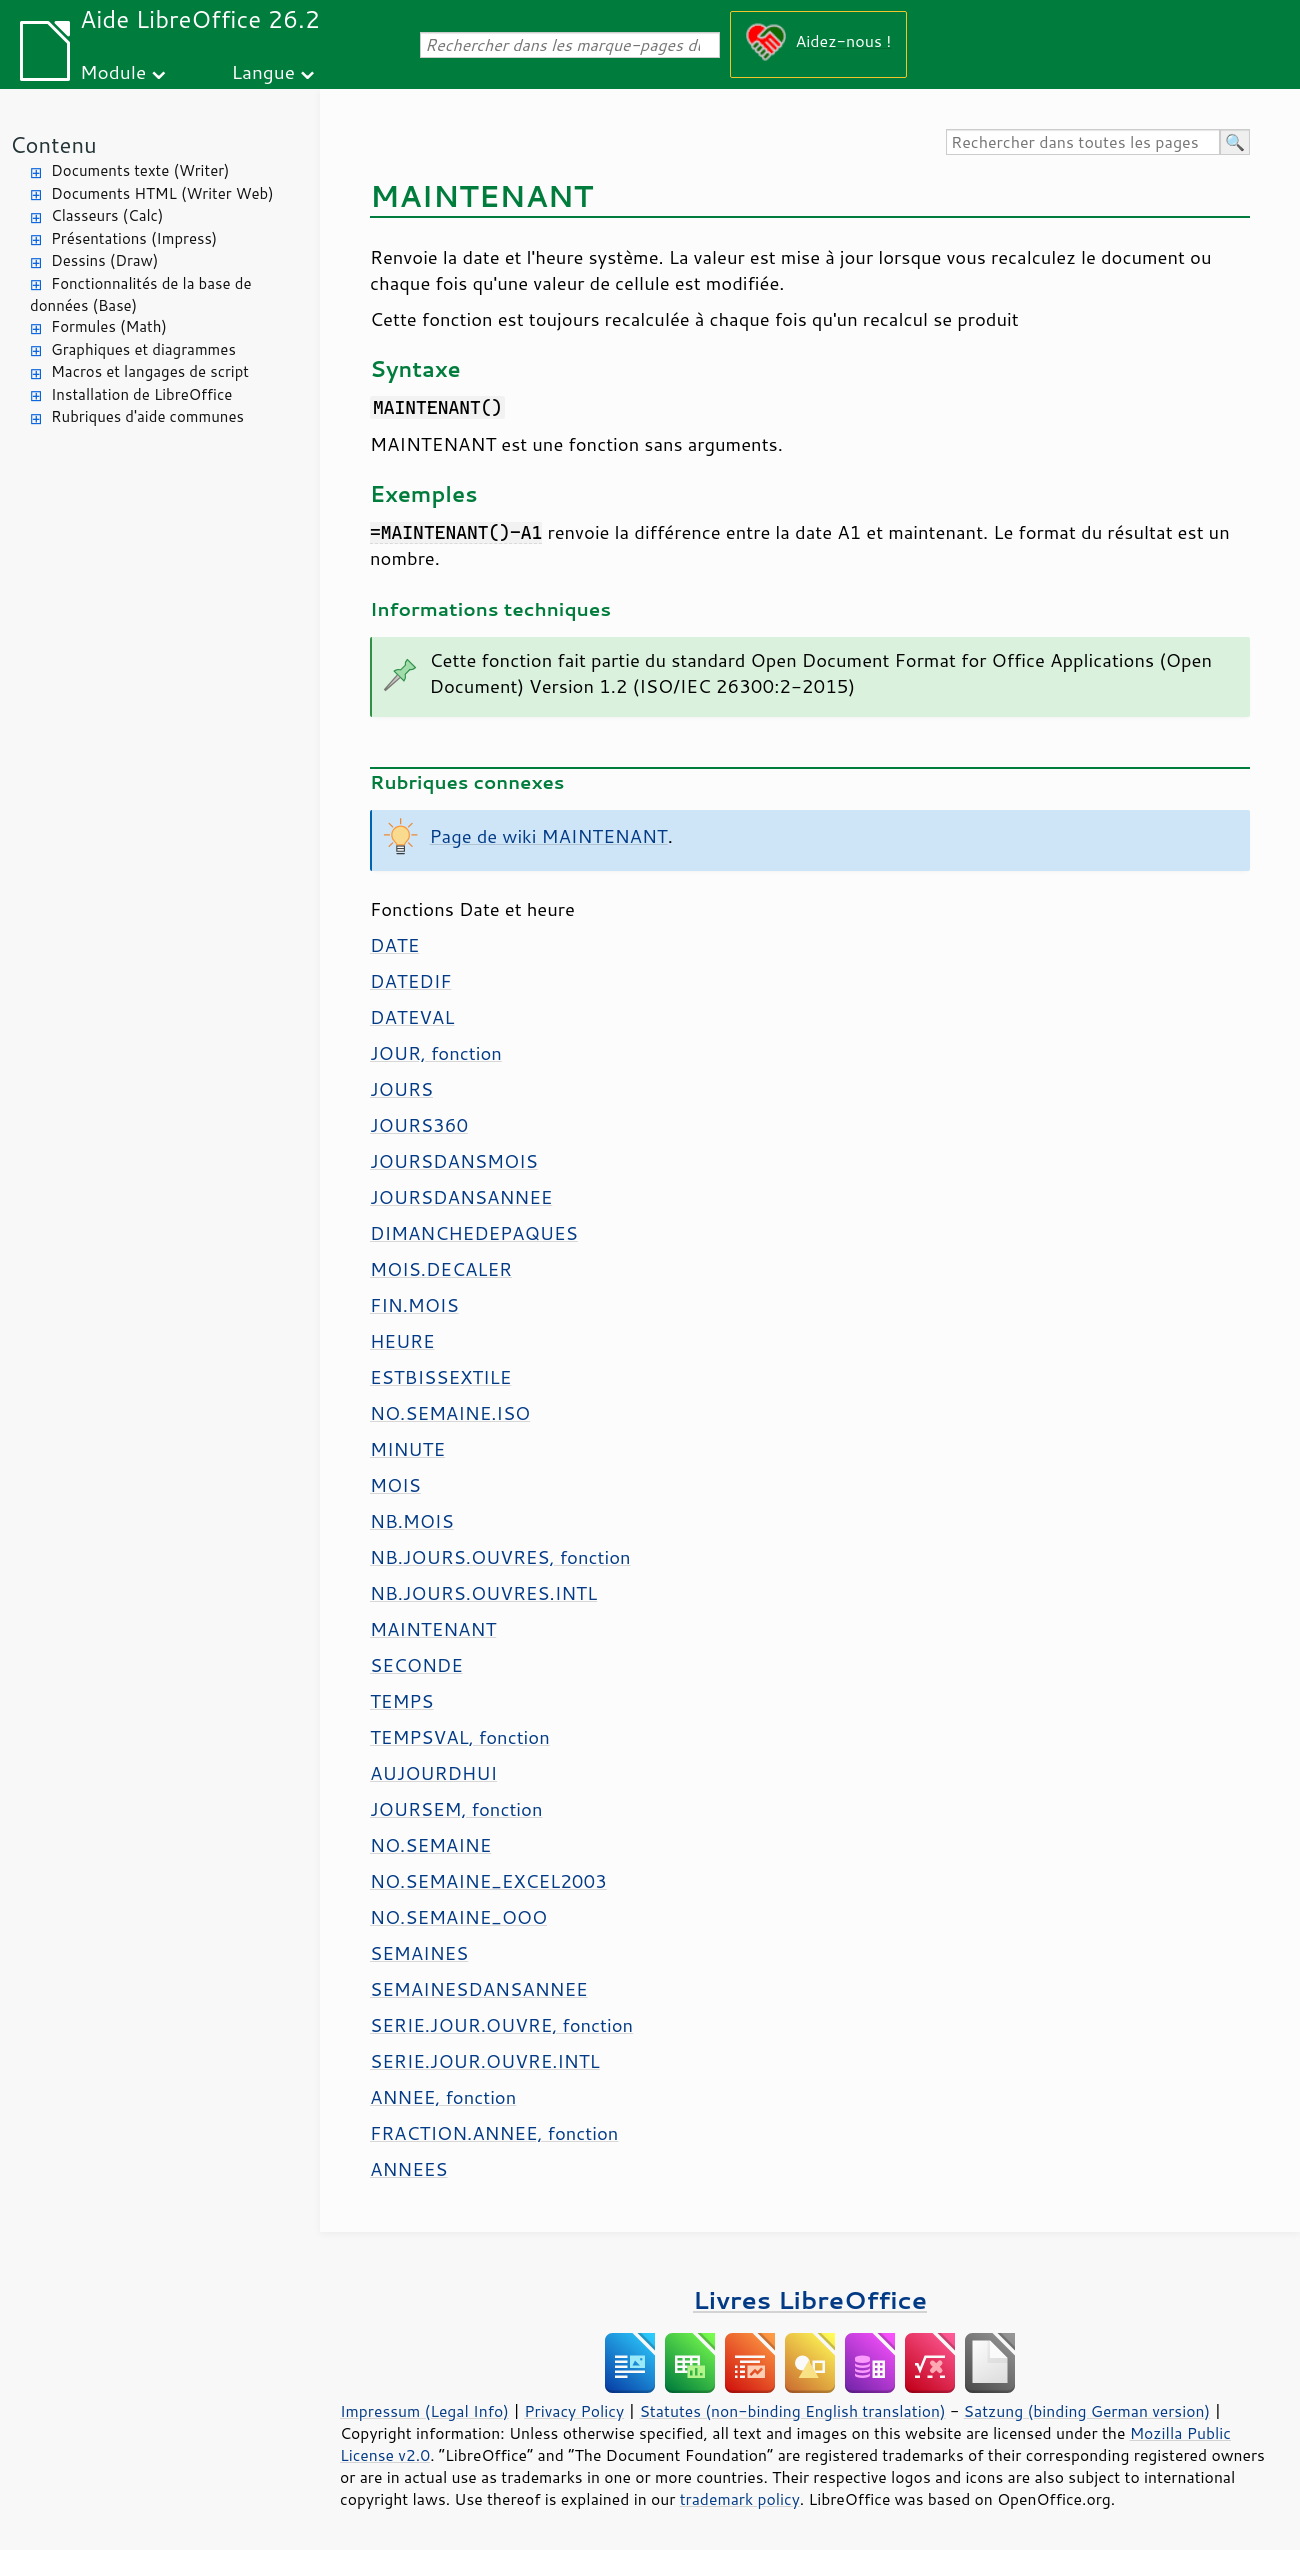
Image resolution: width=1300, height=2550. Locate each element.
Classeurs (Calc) (107, 215)
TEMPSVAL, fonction (460, 1737)
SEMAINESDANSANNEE (479, 1989)
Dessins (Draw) (104, 260)
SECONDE (416, 1665)
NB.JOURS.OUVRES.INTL (483, 1593)
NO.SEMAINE (430, 1845)
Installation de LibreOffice (141, 394)
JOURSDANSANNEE (461, 1197)
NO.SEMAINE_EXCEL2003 (488, 1881)
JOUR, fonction (436, 1053)
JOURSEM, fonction (456, 1809)
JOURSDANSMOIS (454, 1161)
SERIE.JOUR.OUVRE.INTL (485, 2061)
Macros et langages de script (150, 371)
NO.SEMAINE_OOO (458, 1917)
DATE (394, 945)
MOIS (395, 1485)
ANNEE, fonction (443, 2097)
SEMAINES (419, 1953)
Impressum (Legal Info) (424, 2411)
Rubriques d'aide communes (147, 416)
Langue (263, 71)
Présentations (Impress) (134, 238)
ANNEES (408, 2169)
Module (113, 71)
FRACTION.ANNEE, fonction (494, 2133)
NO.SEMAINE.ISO (450, 1413)
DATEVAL (412, 1017)
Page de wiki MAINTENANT (549, 836)
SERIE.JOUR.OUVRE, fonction (501, 2025)
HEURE (402, 1341)
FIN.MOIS (414, 1305)
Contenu (53, 144)
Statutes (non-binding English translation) (792, 2411)
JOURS (401, 1089)
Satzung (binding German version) (1087, 2411)
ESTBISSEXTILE (440, 1377)
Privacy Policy (574, 2411)
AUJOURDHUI (433, 1773)
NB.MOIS (412, 1521)
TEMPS (402, 1701)
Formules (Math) (109, 326)
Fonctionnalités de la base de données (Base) (140, 295)
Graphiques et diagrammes (143, 349)
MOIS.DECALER (441, 1269)
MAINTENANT (433, 1629)
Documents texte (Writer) (140, 170)
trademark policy (740, 2499)
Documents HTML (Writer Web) (162, 193)
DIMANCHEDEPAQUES (474, 1233)
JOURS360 (419, 1125)
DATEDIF (410, 981)
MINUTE (407, 1449)
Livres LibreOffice (810, 2299)
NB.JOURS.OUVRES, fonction (500, 1557)
